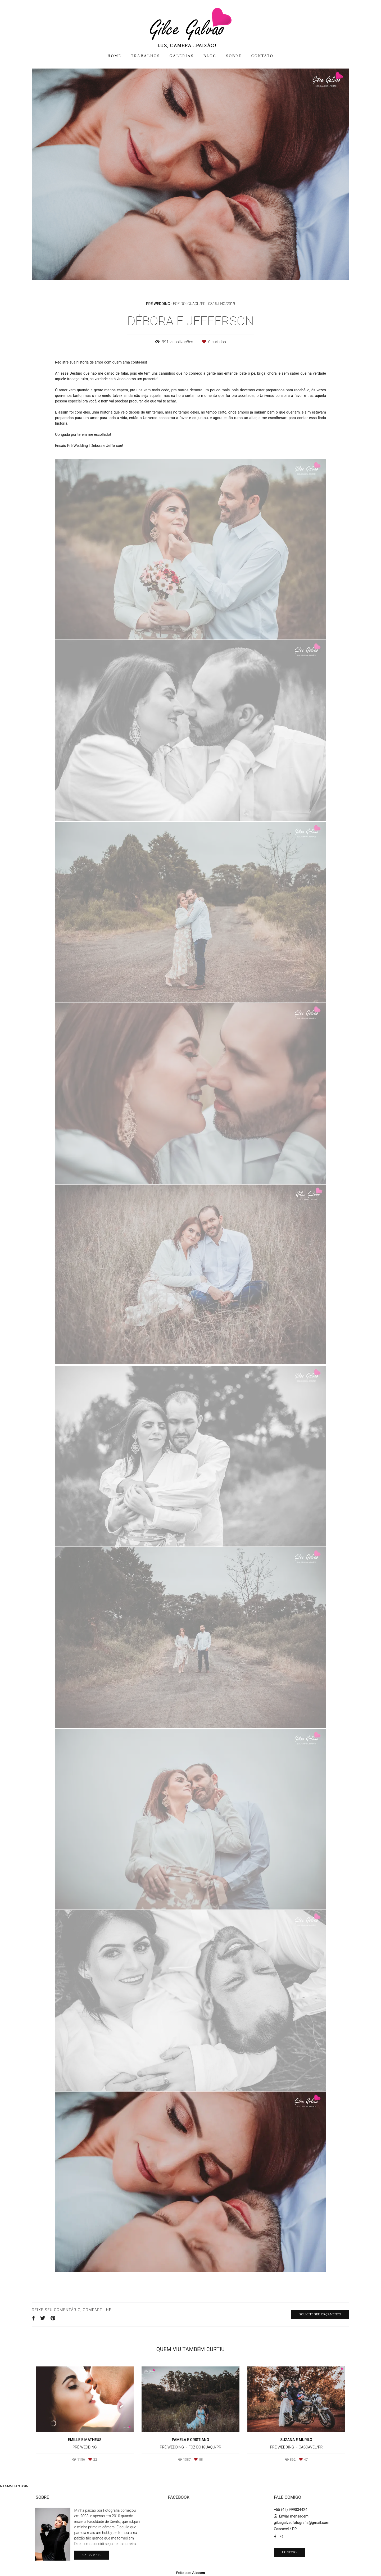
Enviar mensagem (294, 2515)
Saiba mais (92, 2554)
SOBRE (234, 56)
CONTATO (262, 56)
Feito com (190, 2572)
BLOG (209, 56)
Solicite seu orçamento (320, 2314)
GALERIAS (182, 56)
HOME (114, 56)
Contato (289, 2551)
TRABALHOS (145, 56)
